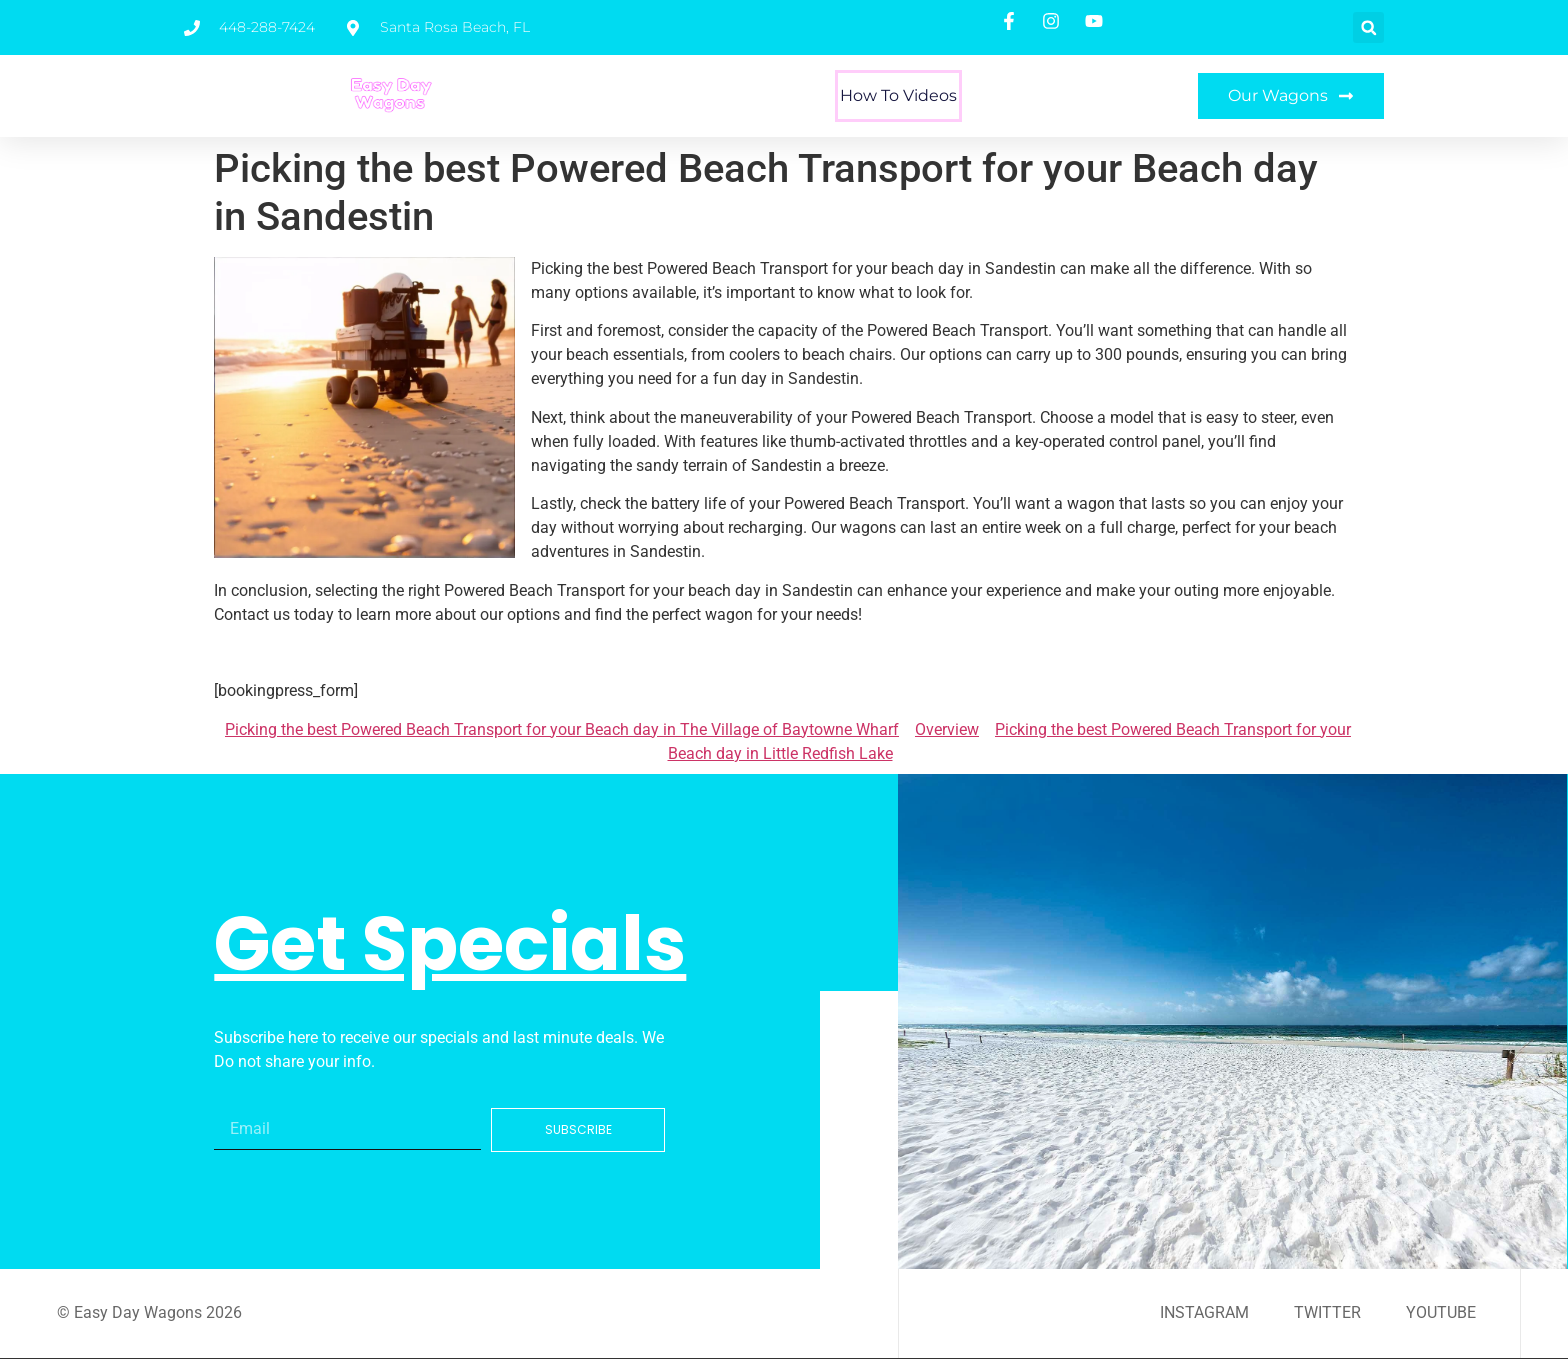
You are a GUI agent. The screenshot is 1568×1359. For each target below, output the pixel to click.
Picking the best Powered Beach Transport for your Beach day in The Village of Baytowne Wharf (562, 729)
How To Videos (898, 95)
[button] (1368, 27)
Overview (947, 729)
